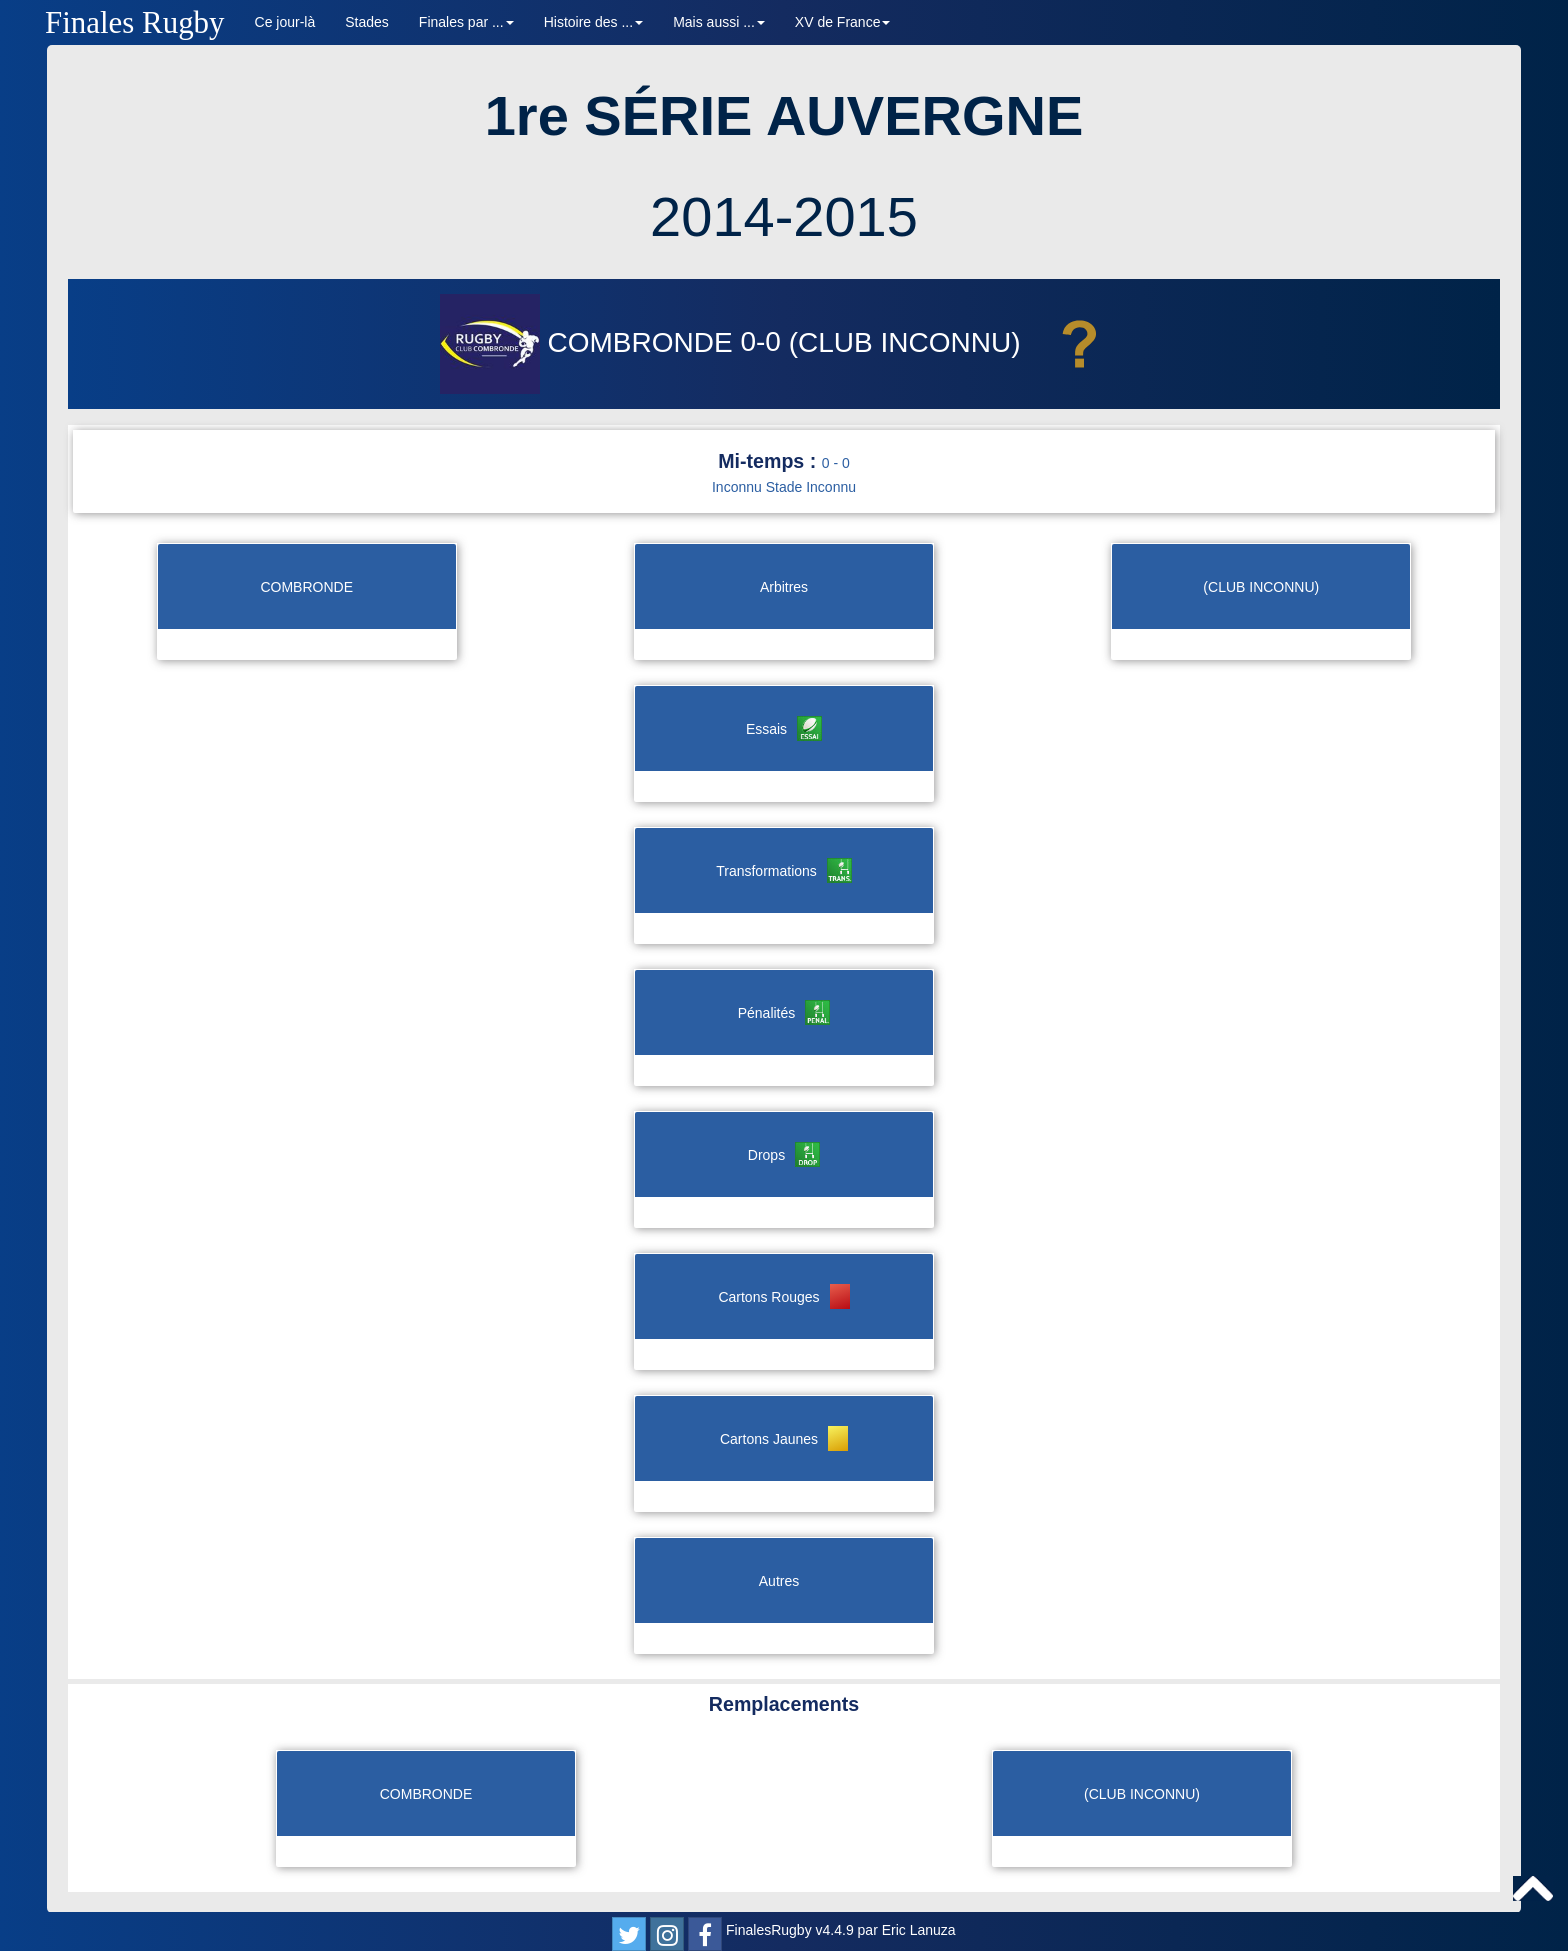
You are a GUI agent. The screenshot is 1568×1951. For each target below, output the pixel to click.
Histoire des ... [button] (593, 22)
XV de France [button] (843, 22)
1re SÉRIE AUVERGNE (784, 115)
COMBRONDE (590, 342)
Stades (367, 22)
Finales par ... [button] (466, 22)
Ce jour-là (285, 22)
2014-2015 (784, 216)
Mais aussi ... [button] (719, 22)
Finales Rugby (135, 22)
